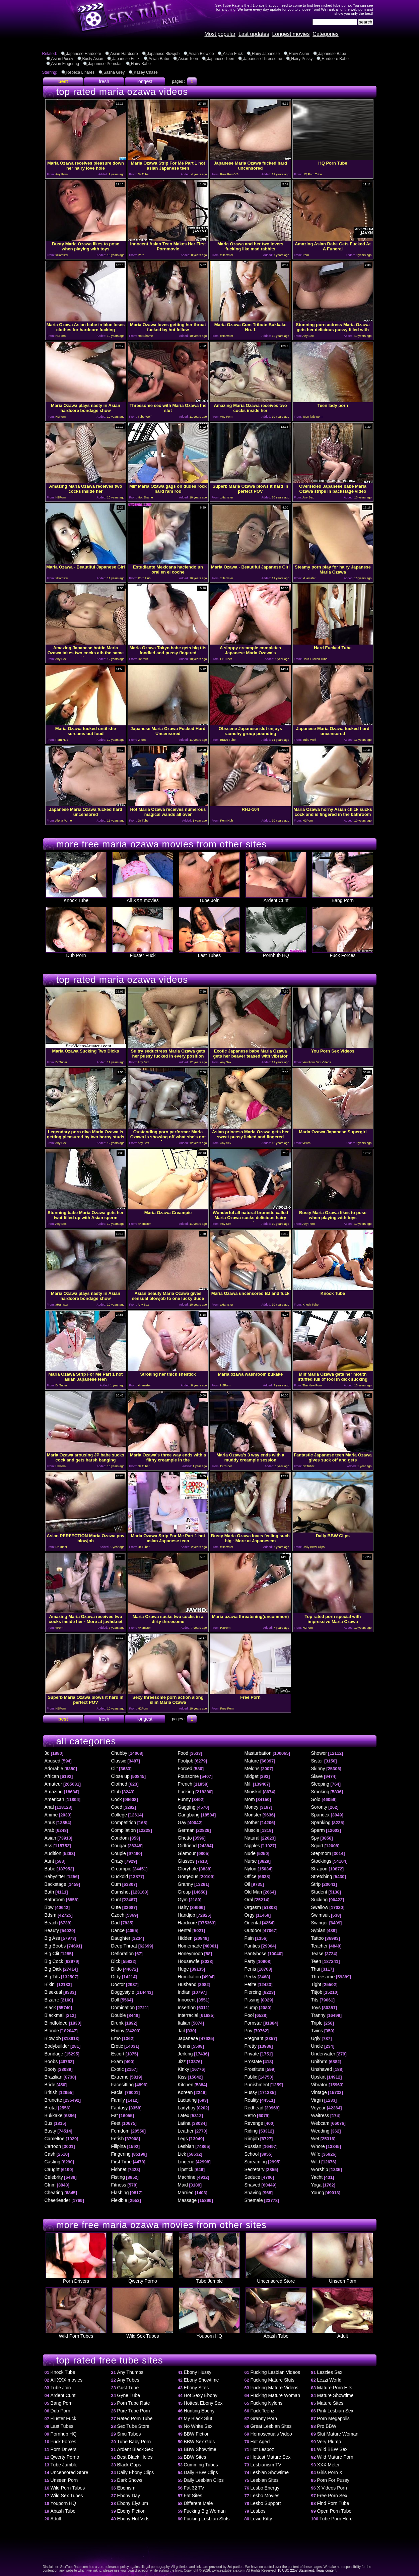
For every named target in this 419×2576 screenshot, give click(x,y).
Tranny (318, 2015)
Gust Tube (128, 2387)
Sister (317, 1760)
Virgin (317, 2100)
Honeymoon (190, 1953)
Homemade (190, 1946)
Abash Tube (276, 2334)
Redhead (254, 2107)
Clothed (119, 1784)
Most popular (220, 34)
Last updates (253, 34)
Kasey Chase (145, 72)
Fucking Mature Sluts (273, 2380)
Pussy (251, 2092)
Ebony (118, 2030)
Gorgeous (188, 1876)
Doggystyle (122, 1992)
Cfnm (50, 2185)
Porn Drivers (76, 2279)
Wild (315, 2161)
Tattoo (317, 1938)
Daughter (121, 1938)
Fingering (121, 2154)
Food (183, 1753)
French (185, 1784)
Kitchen (186, 2084)
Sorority (319, 1807)
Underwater (323, 2053)
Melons (252, 1768)
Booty (51, 2069)
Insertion (187, 2007)
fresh (104, 81)
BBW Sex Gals (199, 2441)
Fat (114, 2115)
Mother (252, 1822)
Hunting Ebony (199, 2410)
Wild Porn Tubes (76, 2334)
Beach (51, 1922)
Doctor (118, 1984)
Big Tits (52, 1976)
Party (250, 1961)
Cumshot (120, 1892)
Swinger (319, 1922)
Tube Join (209, 898)
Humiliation (189, 1976)
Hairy (183, 1907)
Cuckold (119, 1876)
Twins (317, 2030)
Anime (51, 1814)
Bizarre (52, 1999)
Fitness (118, 2185)
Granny (185, 1884)
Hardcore (187, 1922)
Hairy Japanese (266, 53)
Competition (123, 1822)
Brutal (51, 2107)
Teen (316, 1961)
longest (144, 81)
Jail (181, 2030)
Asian (50, 1838)
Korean (185, 2092)
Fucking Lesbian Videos (275, 2372)
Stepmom (321, 1853)
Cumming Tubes (201, 2464)
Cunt (116, 1899)
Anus (50, 1822)
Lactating (187, 2100)
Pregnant (254, 2038)
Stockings (321, 1861)
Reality (252, 2100)
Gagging (187, 1807)
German (186, 1830)
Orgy (250, 1915)
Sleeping (320, 1784)
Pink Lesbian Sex (335, 2410)
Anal (49, 1807)
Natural (252, 1838)
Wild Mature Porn (335, 2457)
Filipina (118, 2146)
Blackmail (55, 2015)
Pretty (251, 2046)
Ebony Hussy (197, 2372)
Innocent (187, 1999)
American (54, 1799)
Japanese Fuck (125, 58)
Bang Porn (342, 898)
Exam (117, 2061)
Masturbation (258, 1753)
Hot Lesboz (262, 2449)
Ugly (316, 2038)
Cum (116, 1884)
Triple (317, 2023)
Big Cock (54, 1961)
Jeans (184, 2046)
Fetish (117, 2138)
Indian (184, 1992)
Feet (116, 2123)
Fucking (186, 1791)
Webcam (320, 2123)
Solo (316, 1799)
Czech (118, 1915)
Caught (52, 2169)
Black (50, 2007)
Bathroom (55, 1899)
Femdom (120, 2131)
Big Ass (52, 1938)
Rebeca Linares (80, 72)
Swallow (319, 1907)
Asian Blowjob (201, 53)
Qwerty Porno (142, 2279)
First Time (121, 2161)
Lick (182, 2154)
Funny (184, 1799)
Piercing (253, 1992)
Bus (49, 2123)
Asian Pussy (62, 58)
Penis (250, 1969)
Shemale (254, 2200)
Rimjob (252, 2138)
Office (251, 1876)
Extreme (120, 2077)
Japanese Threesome (262, 58)
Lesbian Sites (265, 2480)
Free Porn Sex (332, 2495)
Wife (316, 2154)
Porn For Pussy (333, 2480)
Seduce (252, 2177)
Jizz (182, 2061)
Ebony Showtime (201, 2380)
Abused (52, 1760)
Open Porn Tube (334, 2511)
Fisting (118, 2177)
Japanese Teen (220, 58)
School (252, 2154)
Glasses (186, 1861)
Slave (317, 1776)
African (52, 1776)
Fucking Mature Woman (275, 2395)
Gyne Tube (128, 2395)
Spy (315, 1838)
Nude (250, 1853)
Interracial (188, 2015)
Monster (253, 1814)
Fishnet (119, 2169)
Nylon (251, 1868)
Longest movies (290, 34)
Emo (116, 2038)
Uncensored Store (276, 2279)
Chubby (119, 1753)
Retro (250, 2115)
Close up (120, 1776)
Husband (187, 1984)
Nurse (251, 1861)
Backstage (55, 1884)
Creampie (121, 1868)
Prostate (253, 2061)
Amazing (54, 1791)
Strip (316, 1884)
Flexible (119, 2200)
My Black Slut (198, 2418)
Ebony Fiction (131, 2511)
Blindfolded (56, 2023)
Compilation (123, 1830)
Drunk (117, 2023)
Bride (50, 2084)
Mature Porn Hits (334, 2387)
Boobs (51, 2061)
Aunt (49, 1861)
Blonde (52, 2030)
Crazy (117, 1861)
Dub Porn (76, 953)
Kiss (182, 2077)
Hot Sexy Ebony (200, 2395)
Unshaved (321, 2069)
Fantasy (119, 2107)
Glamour (187, 1853)
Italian (184, 2023)
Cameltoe (55, 2138)
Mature (252, 1760)
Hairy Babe (141, 63)
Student (319, 1892)
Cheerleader (57, 2200)
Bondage (54, 2053)
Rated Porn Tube (135, 2418)
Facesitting (122, 2084)
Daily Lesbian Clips (204, 2480)
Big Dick (53, 1969)
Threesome (323, 1976)
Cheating (54, 2192)
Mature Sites (330, 2403)
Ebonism (126, 2488)
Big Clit (52, 1953)
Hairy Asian (299, 53)
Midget (252, 1776)
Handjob (186, 1915)
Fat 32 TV (194, 2488)
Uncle (317, 2046)
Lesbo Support (266, 2503)
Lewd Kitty (261, 2518)
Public (251, 2077)
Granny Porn (264, 2418)
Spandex (320, 1814)
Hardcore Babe (335, 58)
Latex (183, 2115)
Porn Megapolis (333, 2418)
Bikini (50, 1984)
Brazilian (54, 2077)
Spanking (321, 1822)
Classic (118, 1760)
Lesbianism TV (266, 2464)
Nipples (252, 1845)
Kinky (183, 2069)
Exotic (117, 2069)
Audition (53, 1853)
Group (184, 1892)
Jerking (185, 2053)
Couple (118, 1853)
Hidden (185, 1938)
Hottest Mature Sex (271, 2457)
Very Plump (329, 2441)
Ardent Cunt (276, 898)
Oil (247, 1884)
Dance (118, 1930)
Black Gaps (129, 2464)
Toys (316, 2007)
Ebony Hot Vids (133, 2518)
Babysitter (55, 1876)
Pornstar (253, 2023)
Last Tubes (209, 953)
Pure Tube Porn (133, 2410)
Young (317, 2192)
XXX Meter (328, 2464)
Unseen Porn (342, 2279)
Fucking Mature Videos (274, 2387)
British (51, 2092)
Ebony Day (128, 2495)
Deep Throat (124, 1946)
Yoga (316, 2185)
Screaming (256, 2161)
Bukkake (54, 2115)
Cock (116, 1799)
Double (118, 2015)
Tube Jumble (209, 2279)
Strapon (319, 1868)
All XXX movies (142, 898)
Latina (184, 2123)
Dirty (116, 1976)
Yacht (317, 2177)
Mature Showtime (335, 2395)
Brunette (53, 2100)
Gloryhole (188, 1868)
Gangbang (189, 1814)
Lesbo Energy (265, 2488)
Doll (115, 1999)
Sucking (319, 1899)
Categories (325, 34)
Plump (251, 2007)
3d (47, 1753)
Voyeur (318, 2107)
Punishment (257, 2084)
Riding (251, 2131)
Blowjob (53, 2038)
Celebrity (54, 2177)
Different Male (198, 2503)
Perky (251, 1976)
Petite (251, 1984)
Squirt (317, 1845)
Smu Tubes (129, 2434)
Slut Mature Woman (337, 2434)
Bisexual (53, 1992)
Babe (50, 1868)
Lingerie (186, 2161)
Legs (183, 2138)
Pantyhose (256, 1953)
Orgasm (253, 1907)
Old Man (253, 1892)
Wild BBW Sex (332, 2449)
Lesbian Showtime (270, 2472)
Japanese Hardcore (83, 53)
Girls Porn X (329, 2472)
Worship (319, 2169)
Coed (116, 1807)
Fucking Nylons (267, 2403)
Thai (315, 1969)
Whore (318, 2146)
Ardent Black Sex (135, 2449)
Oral (249, 1899)
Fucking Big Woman (205, 2511)
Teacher (319, 1946)
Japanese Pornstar (105, 63)
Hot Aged (260, 2441)
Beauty (52, 1930)
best (63, 81)
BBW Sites (195, 2457)
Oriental (253, 1922)
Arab (50, 1830)
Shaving (253, 2192)
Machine (187, 2177)
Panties (252, 1946)
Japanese (188, 2038)
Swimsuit (320, 1915)
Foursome (188, 1776)
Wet (315, 2138)
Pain (249, 1938)
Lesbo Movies (265, 2495)
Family (118, 2100)
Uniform (319, 2061)
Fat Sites (193, 2495)
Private (252, 2053)
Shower (319, 1753)
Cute (116, 1907)
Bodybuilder (57, 2046)
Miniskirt (253, 1791)
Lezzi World (329, 2380)
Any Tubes (128, 2380)
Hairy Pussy (301, 58)
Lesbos (258, 2511)
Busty (50, 2131)
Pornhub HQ (276, 953)
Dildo (116, 1969)
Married (186, 2192)
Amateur (53, 1784)
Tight (316, 1984)
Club (116, 1791)
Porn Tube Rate (133, 2403)
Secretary (255, 2169)
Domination (123, 2007)
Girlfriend (187, 1845)
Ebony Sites (196, 2387)
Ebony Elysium (132, 2503)
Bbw (49, 1907)
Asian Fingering (65, 63)
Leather (186, 2131)
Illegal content (326, 2570)
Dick (115, 1961)
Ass (48, 1845)
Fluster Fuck (142, 953)
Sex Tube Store (133, 2426)
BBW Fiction (197, 2434)
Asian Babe (159, 58)
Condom (120, 1838)
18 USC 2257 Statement (296, 2570)
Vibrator (319, 2084)
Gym (183, 1899)
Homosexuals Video (271, 2434)
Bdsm (51, 1915)
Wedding (320, 2131)
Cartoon (53, 2146)
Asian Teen (188, 58)
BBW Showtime (200, 2449)
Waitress (320, 2115)
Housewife (189, 1961)
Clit (114, 1768)
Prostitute (254, 2069)
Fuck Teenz (262, 2410)
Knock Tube (76, 898)
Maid (183, 2185)
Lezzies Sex (329, 2372)
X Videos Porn (332, 2488)
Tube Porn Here (336, 2518)
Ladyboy (187, 2107)
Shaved (252, 2185)
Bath (49, 1892)
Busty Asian (92, 58)
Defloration (122, 1953)
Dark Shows (129, 2480)
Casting (52, 2161)
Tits (315, 1999)
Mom (250, 1799)
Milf (248, 1784)
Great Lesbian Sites (271, 2426)
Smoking (320, 1791)
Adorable (54, 1768)
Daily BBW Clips (201, 2472)
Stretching (321, 1876)
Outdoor (253, 1930)
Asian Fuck (232, 53)
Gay (182, 1822)
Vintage (319, 2092)
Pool (249, 2015)
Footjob (186, 1760)
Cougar (119, 1845)
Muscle (252, 1830)
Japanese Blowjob (163, 53)
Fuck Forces (342, 953)
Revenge (254, 2123)
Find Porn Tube (333, 2503)
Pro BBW (327, 2426)
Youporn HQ (209, 2334)
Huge (183, 1969)
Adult (342, 2334)
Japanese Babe (332, 53)
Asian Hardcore (124, 53)
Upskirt (318, 2077)
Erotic (117, 2046)
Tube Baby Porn (134, 2441)
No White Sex (198, 2426)
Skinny (318, 1768)
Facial (117, 2092)
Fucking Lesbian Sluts (207, 2518)
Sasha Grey (114, 72)
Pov (249, 2030)
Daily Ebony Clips (135, 2472)
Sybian (318, 1930)
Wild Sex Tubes (142, 2334)
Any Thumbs (130, 2372)
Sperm (318, 1830)
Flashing (120, 2192)
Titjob (317, 1992)
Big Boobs (55, 1946)
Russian (253, 2146)
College (119, 1814)
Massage (187, 2200)
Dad (115, 1922)
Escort (118, 2053)
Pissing (252, 1999)
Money (252, 1807)
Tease (317, 1953)
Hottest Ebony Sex (203, 2403)
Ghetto (185, 1838)
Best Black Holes (135, 2457)
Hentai (184, 1930)
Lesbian (186, 2146)
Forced (185, 1768)
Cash (50, 2154)
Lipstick (186, 2169)
